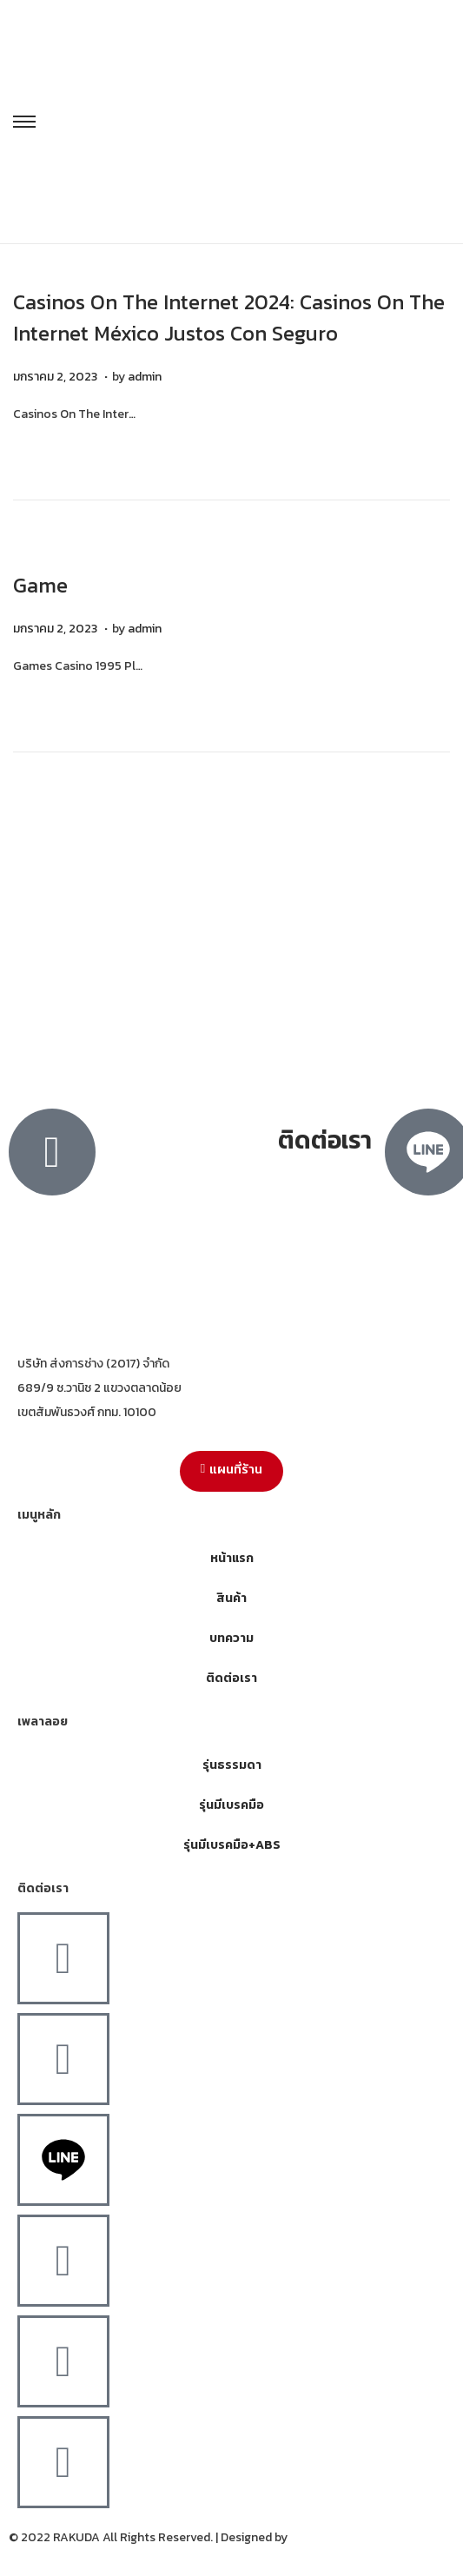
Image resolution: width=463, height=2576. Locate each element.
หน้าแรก (232, 1558)
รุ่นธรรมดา (231, 1765)
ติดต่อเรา (231, 1678)
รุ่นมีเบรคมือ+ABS (232, 1845)
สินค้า (231, 1598)
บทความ (231, 1638)
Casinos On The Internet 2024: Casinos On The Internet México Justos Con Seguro (229, 317)
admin (145, 377)
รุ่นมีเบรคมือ (231, 1805)
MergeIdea (319, 2537)
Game (40, 585)
